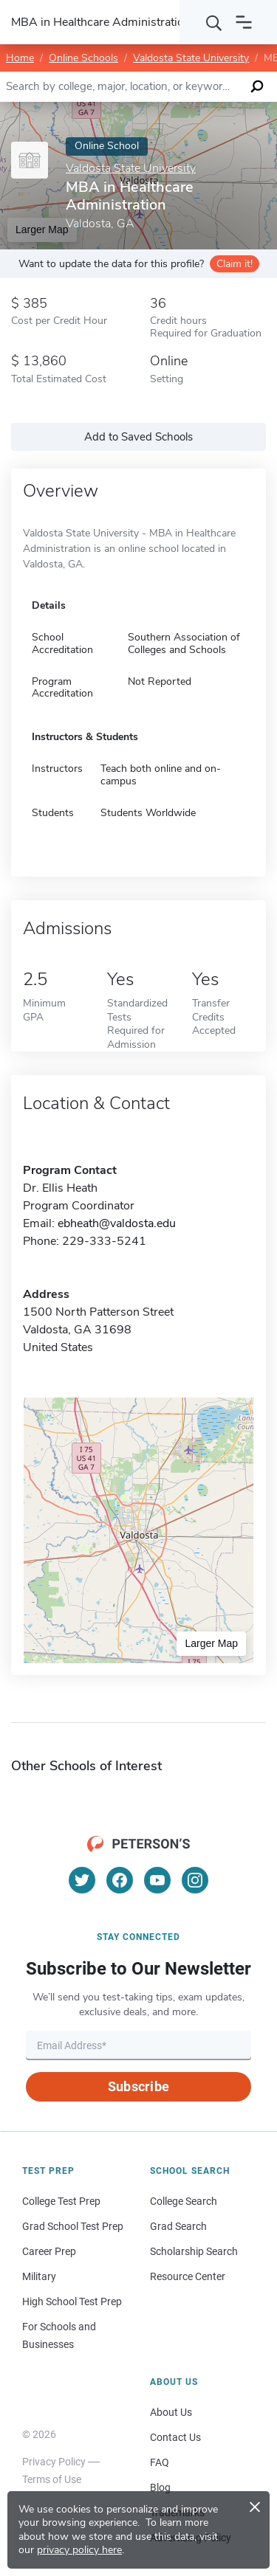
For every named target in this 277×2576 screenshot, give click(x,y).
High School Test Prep (72, 2301)
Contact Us (175, 2437)
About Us (171, 2412)
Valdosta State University (191, 58)
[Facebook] (119, 1880)
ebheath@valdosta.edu (117, 1223)
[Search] (214, 22)
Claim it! (234, 264)
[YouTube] (157, 1880)
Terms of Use (51, 2479)
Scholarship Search (194, 2251)
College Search (183, 2201)
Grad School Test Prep (72, 2226)
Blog (160, 2487)
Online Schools (83, 58)
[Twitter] (82, 1880)
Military (39, 2276)
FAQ (159, 2462)
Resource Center (187, 2276)
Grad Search (178, 2226)
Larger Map (211, 1643)
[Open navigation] (244, 22)
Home (20, 58)
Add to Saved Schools (138, 436)
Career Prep (49, 2251)
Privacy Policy (54, 2462)
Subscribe (138, 2086)
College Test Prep (61, 2201)
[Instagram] (195, 1880)
